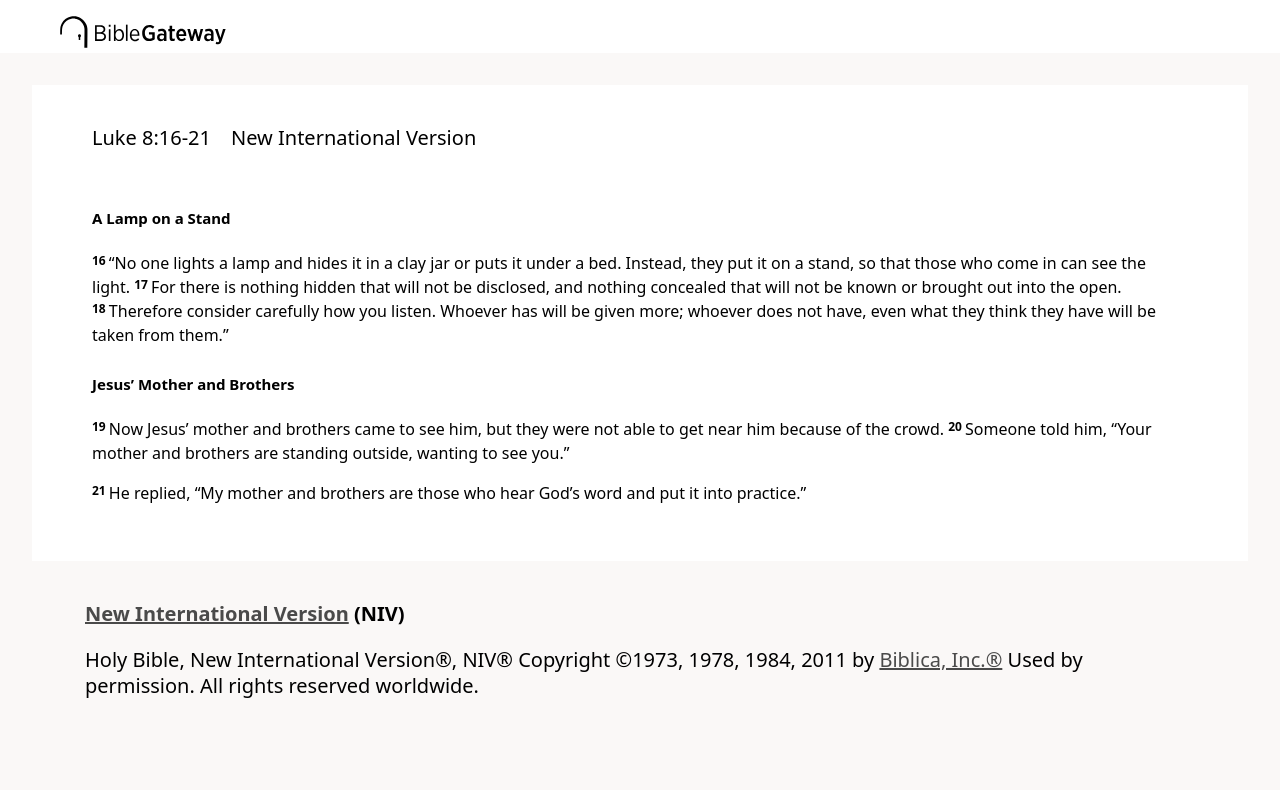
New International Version (217, 613)
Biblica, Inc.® (940, 659)
